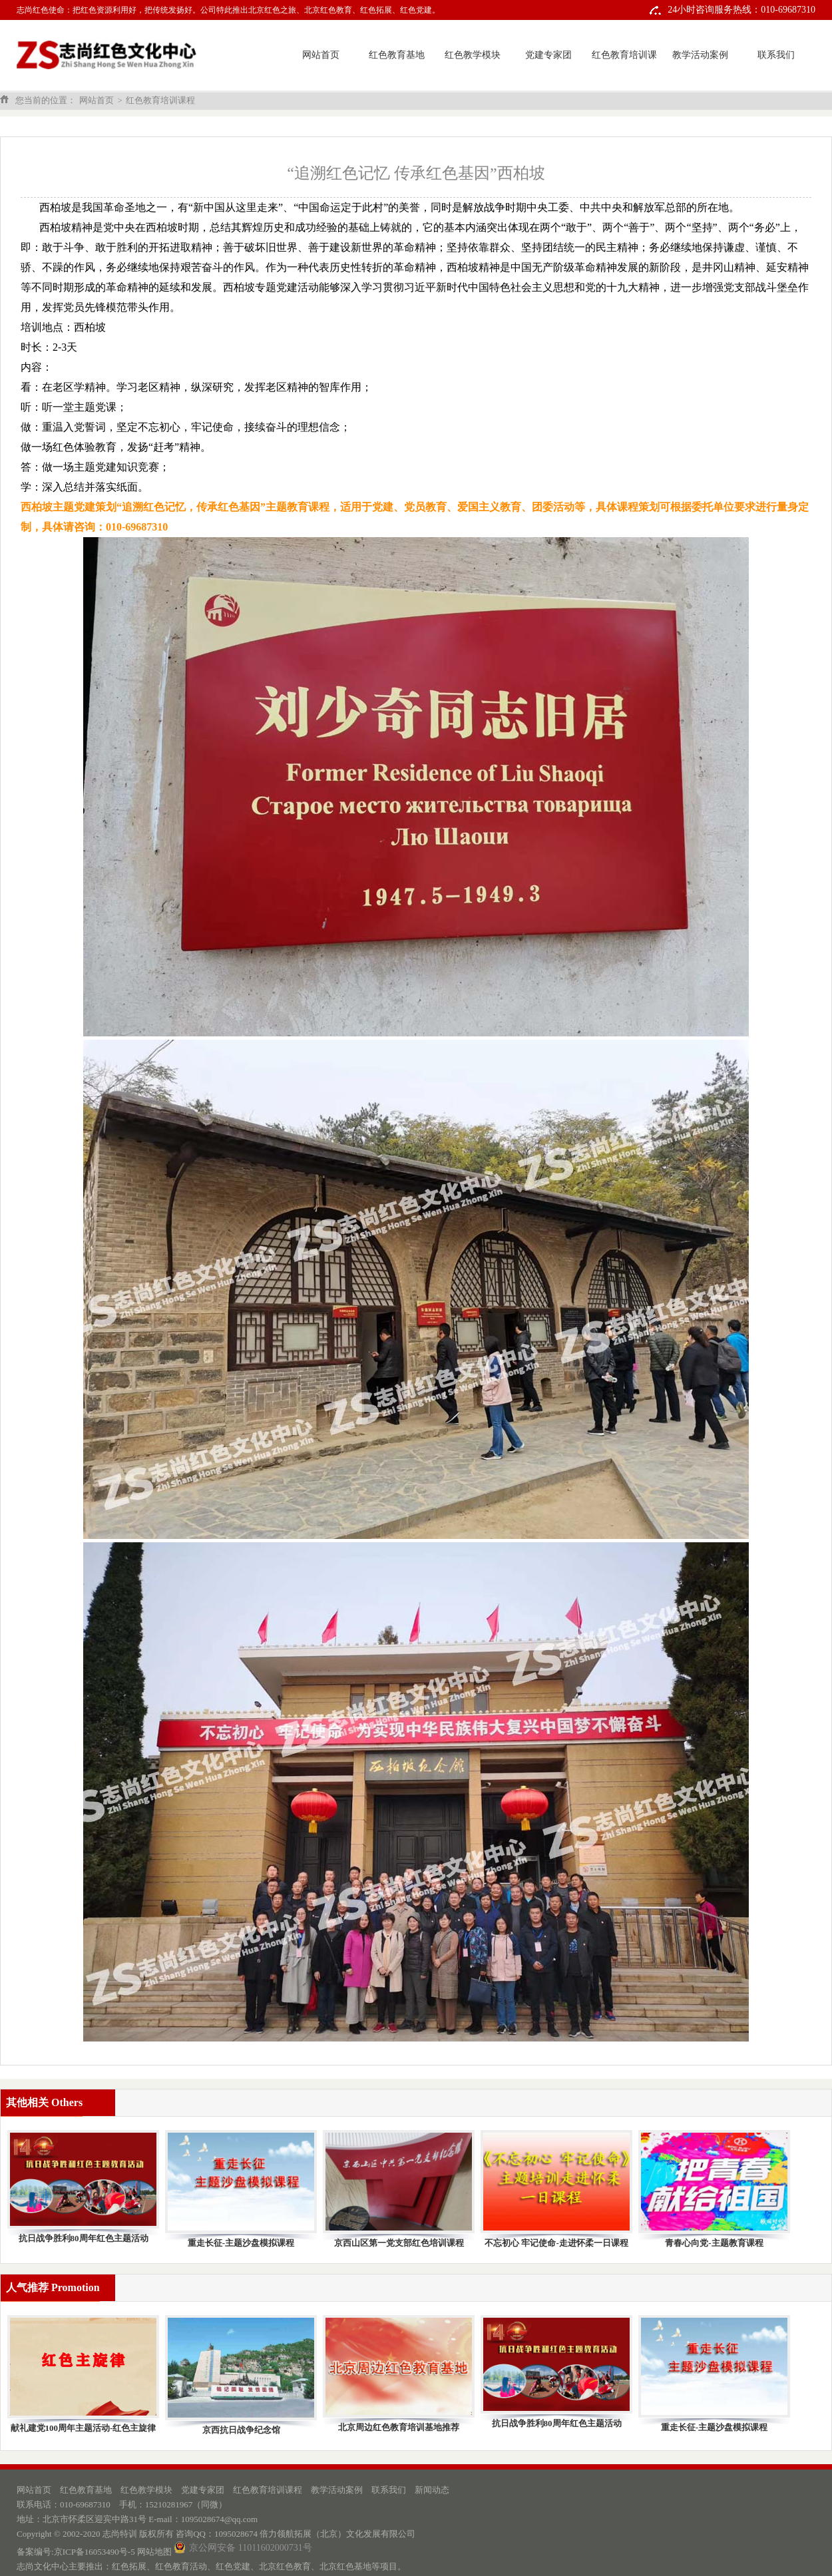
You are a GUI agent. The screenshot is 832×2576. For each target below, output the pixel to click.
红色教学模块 (473, 55)
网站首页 (320, 55)
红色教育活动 (181, 2566)
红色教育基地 (397, 55)
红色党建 (233, 2566)
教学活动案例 (700, 55)
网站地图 (154, 2552)
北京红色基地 (345, 2566)
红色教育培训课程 (624, 70)
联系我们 (776, 55)
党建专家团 (548, 55)
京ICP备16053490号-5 (94, 2552)
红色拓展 (129, 2566)
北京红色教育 (285, 2566)
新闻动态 (432, 2490)
